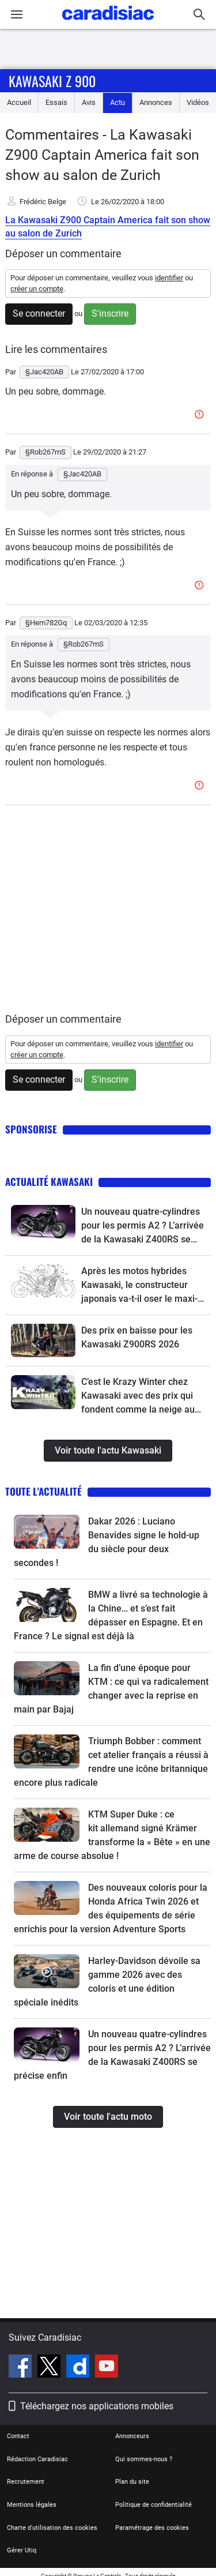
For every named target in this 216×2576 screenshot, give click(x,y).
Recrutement (25, 2481)
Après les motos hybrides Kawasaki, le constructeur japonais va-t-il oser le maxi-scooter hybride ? (139, 1286)
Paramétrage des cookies (152, 2528)
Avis (89, 102)
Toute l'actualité (43, 1491)
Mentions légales (31, 2505)
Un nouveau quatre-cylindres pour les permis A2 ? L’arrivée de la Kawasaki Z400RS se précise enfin (142, 1226)
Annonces (155, 102)
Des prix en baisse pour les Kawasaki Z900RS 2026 (136, 1337)
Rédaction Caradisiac (37, 2459)
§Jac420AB (82, 474)
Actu (117, 102)
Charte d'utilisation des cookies (52, 2528)
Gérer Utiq (21, 2550)
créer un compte (36, 288)
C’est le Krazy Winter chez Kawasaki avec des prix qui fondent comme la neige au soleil (138, 1396)
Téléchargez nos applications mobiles (96, 2406)
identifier (169, 277)
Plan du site (132, 2481)
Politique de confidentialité (153, 2505)
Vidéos (198, 102)
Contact (18, 2436)
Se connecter (39, 313)
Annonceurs (132, 2436)
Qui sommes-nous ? (143, 2459)
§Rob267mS (83, 644)
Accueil (19, 102)
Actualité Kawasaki (49, 1181)
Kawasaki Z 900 (52, 80)
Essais (56, 102)
